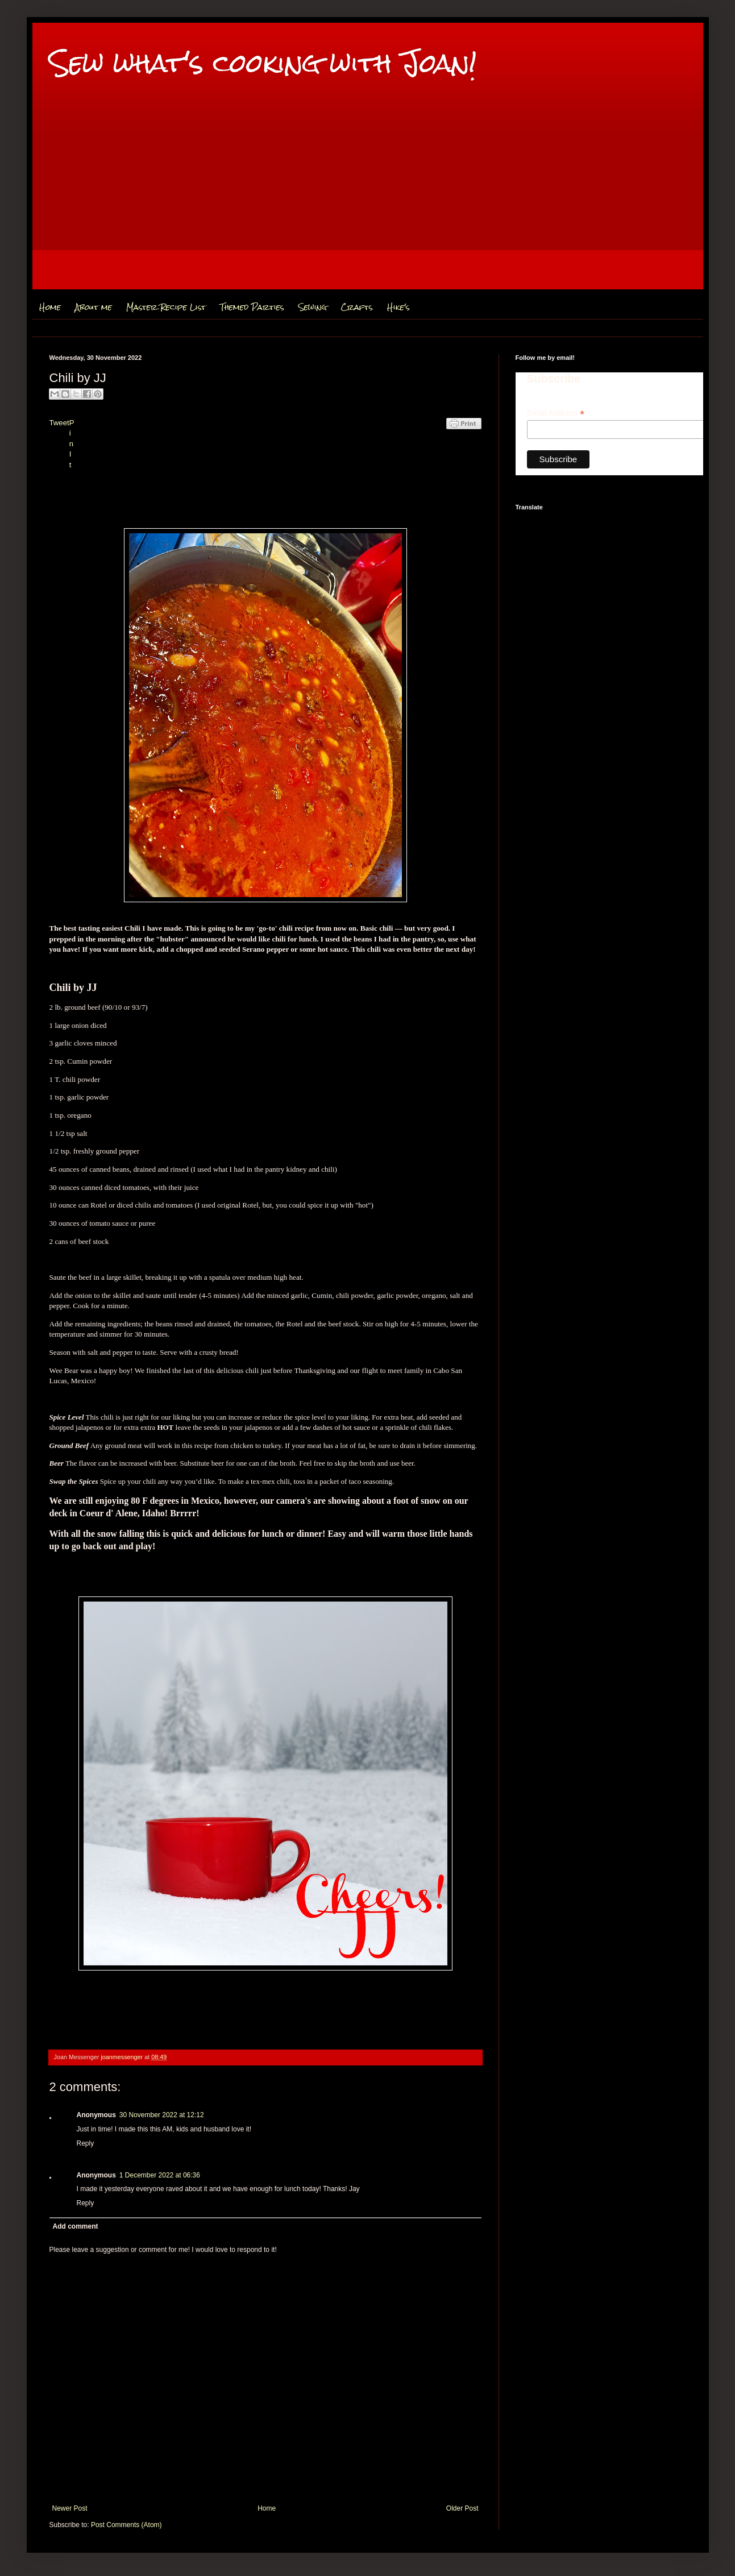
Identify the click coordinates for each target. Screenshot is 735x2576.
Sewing (312, 307)
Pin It (71, 443)
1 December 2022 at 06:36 (159, 2175)
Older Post (462, 2508)
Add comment (75, 2226)
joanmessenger (122, 2057)
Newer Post (70, 2508)
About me (93, 307)
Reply (85, 2143)
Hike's (398, 307)
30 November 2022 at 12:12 (161, 2115)
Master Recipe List (166, 307)
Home (50, 307)
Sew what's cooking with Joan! (263, 63)
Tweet (59, 422)
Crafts (357, 307)
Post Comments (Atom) (126, 2525)
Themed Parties (252, 307)
